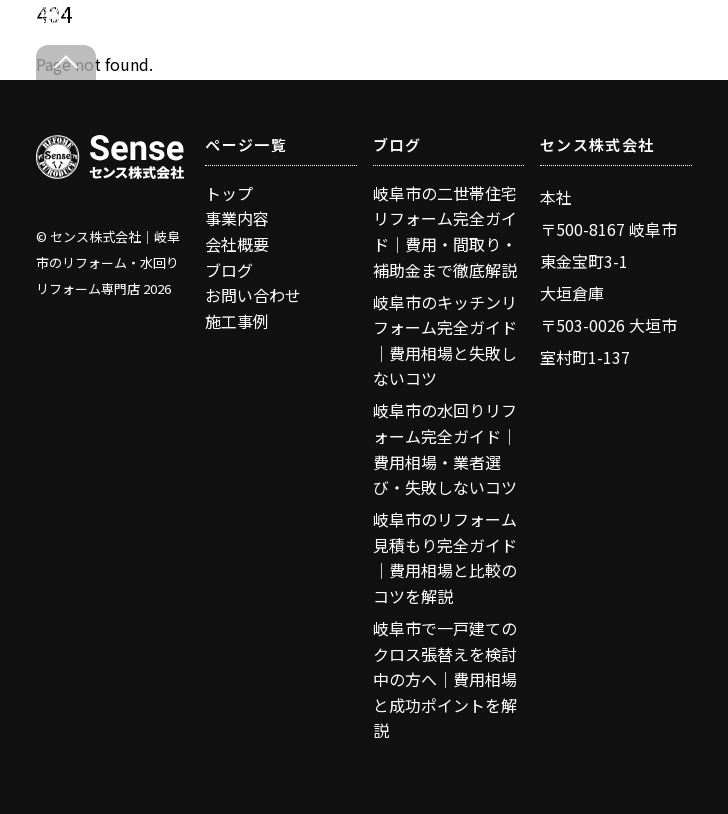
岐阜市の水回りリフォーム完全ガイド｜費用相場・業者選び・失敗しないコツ (445, 448)
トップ (229, 193)
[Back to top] (66, 62)
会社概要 (237, 244)
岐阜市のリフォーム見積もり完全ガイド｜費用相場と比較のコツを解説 (445, 557)
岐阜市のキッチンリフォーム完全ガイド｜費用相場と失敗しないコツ (445, 340)
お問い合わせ (253, 295)
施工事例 (237, 321)
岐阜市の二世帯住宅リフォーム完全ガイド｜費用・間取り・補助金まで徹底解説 (445, 231)
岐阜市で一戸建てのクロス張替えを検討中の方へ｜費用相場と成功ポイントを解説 (445, 679)
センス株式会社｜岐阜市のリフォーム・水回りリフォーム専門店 (108, 262)
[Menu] (679, 27)
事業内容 (237, 218)
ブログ (229, 270)
